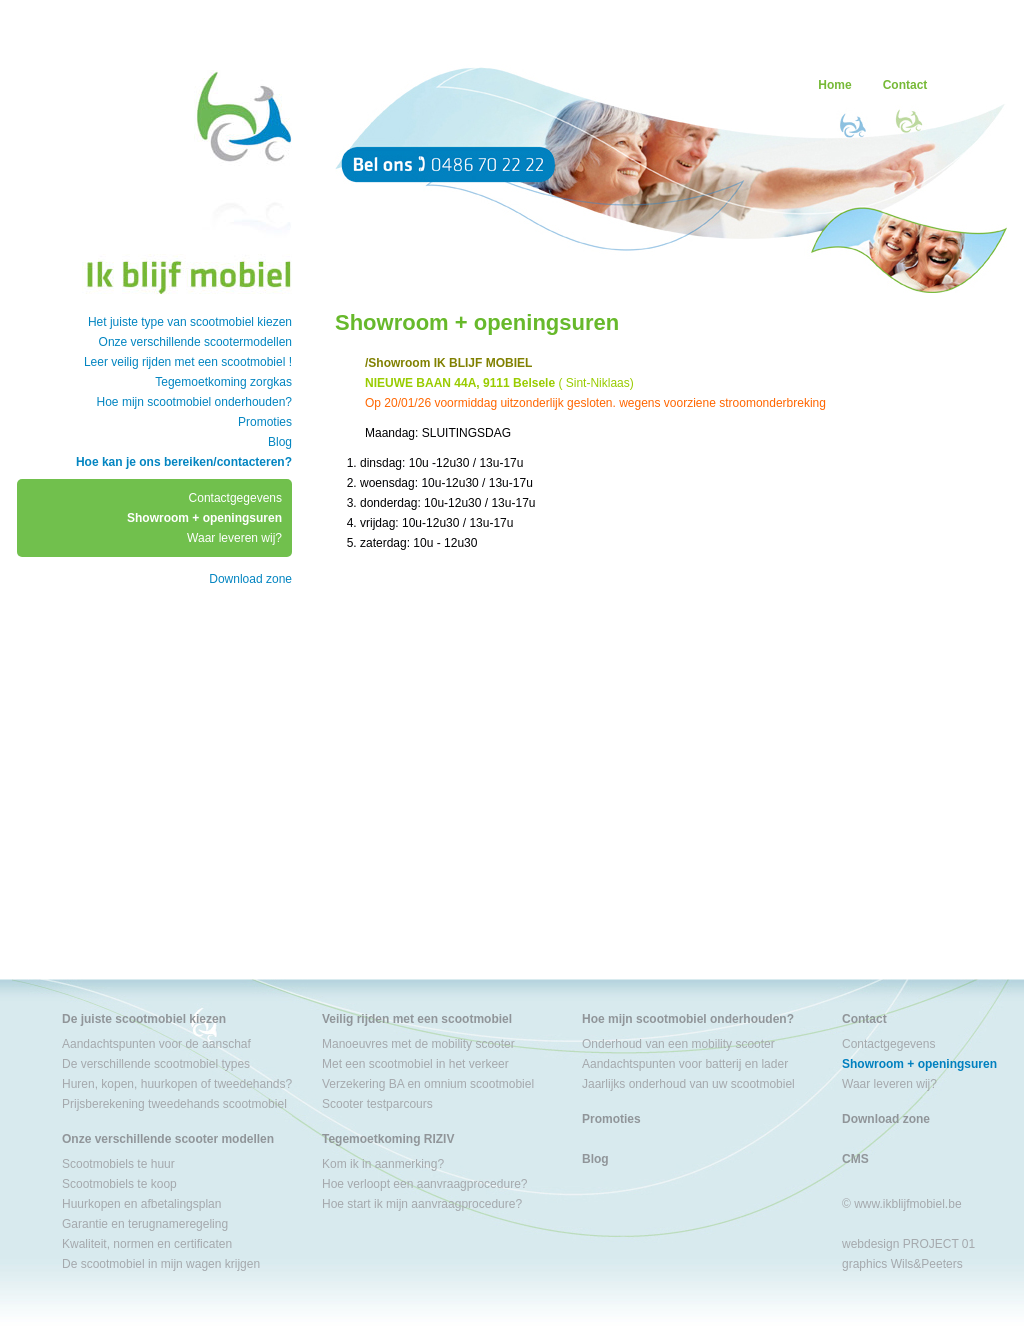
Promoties (265, 422)
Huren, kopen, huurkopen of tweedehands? (177, 1084)
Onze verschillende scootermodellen (195, 342)
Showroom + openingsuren (204, 518)
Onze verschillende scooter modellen (168, 1139)
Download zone (250, 579)
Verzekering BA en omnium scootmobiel (428, 1084)
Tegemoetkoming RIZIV (388, 1139)
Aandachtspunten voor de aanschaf (156, 1044)
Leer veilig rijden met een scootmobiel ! (188, 362)
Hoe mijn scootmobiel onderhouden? (194, 402)
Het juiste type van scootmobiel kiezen (190, 322)
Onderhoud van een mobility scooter (678, 1044)
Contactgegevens (235, 498)
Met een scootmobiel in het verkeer (415, 1064)
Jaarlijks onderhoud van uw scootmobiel (688, 1084)
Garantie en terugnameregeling (145, 1224)
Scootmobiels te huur (118, 1164)
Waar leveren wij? (234, 538)
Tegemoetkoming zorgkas (223, 382)
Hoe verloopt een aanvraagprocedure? (424, 1184)
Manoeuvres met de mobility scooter (418, 1044)
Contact (905, 85)
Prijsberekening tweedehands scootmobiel (174, 1104)
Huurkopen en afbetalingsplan (141, 1204)
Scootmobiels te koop (119, 1184)
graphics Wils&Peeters (902, 1264)
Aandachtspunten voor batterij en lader (685, 1064)
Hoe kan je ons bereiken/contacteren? (184, 462)
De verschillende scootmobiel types (156, 1064)
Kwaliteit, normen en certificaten (147, 1244)
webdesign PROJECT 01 (908, 1244)
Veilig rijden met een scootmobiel (417, 1019)
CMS (855, 1159)
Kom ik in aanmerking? (383, 1164)
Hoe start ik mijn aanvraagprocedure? (422, 1204)
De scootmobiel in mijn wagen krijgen (161, 1264)
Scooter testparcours (377, 1104)
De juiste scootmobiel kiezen (144, 1019)
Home (834, 85)
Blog (280, 442)
